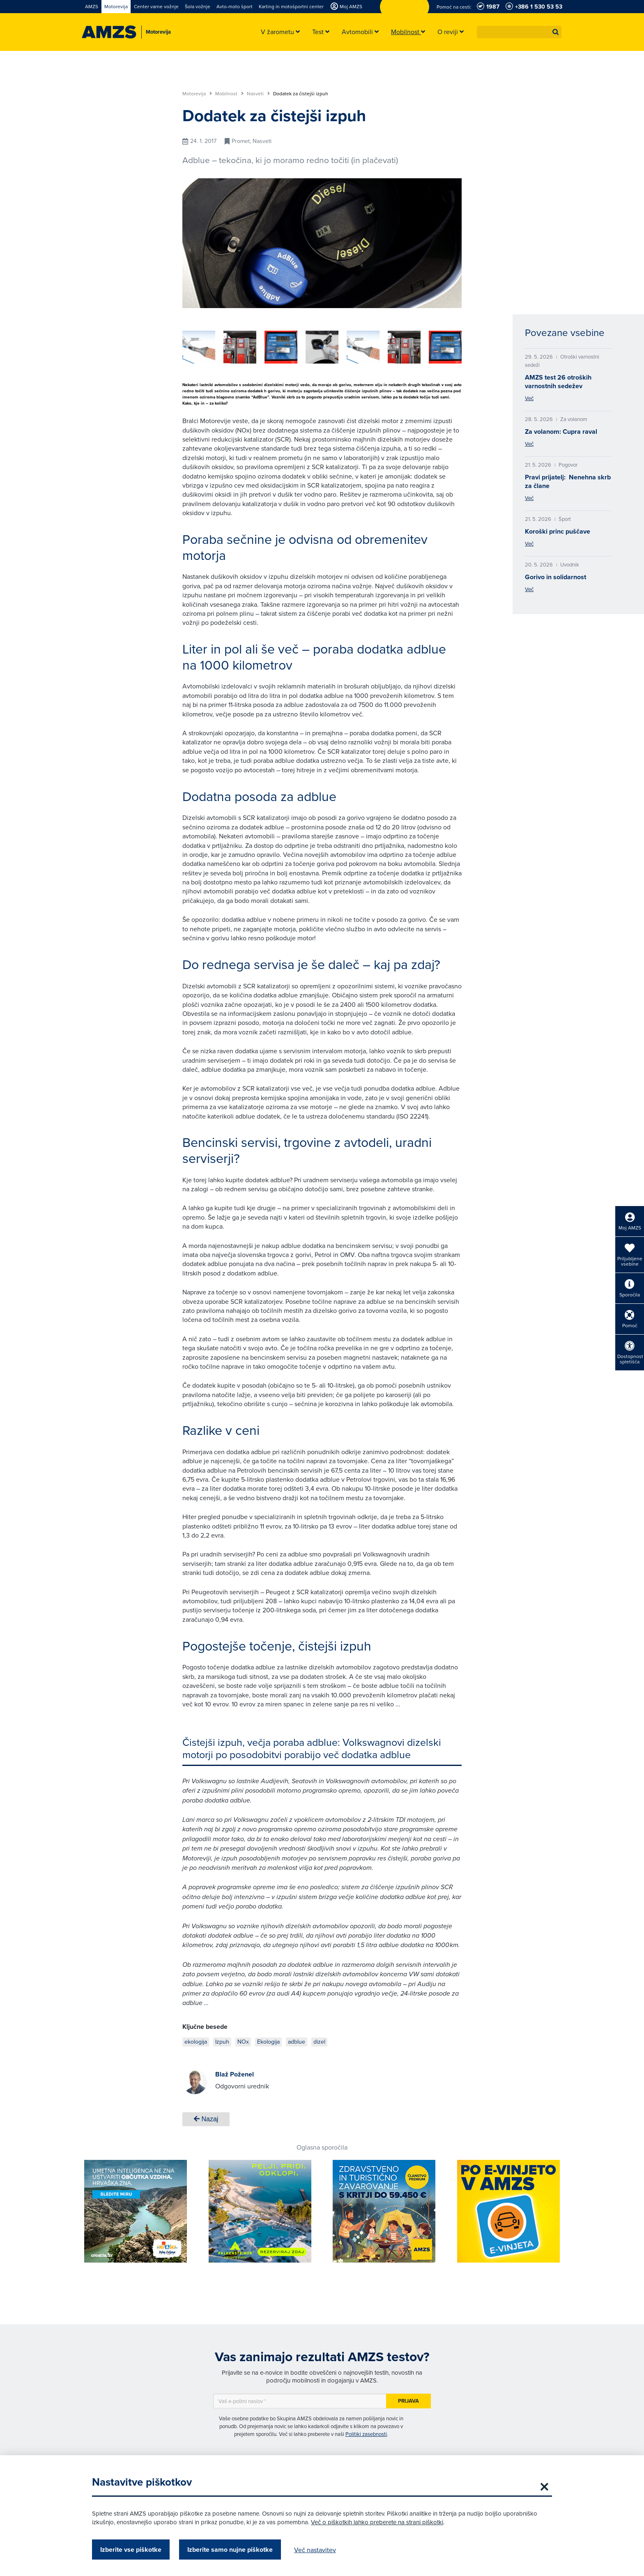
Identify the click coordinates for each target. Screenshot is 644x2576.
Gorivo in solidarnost (555, 577)
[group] (256, 347)
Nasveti (258, 94)
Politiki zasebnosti (366, 2434)
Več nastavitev (315, 2549)
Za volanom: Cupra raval (561, 431)
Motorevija (197, 94)
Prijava (408, 2401)
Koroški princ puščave (557, 531)
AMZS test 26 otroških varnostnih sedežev (558, 382)
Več (529, 398)
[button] (555, 32)
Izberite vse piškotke (130, 2549)
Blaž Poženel (234, 2074)
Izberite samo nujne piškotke (230, 2549)
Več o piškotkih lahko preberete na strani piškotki (377, 2522)
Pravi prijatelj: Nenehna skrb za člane (568, 481)
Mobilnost (229, 94)
